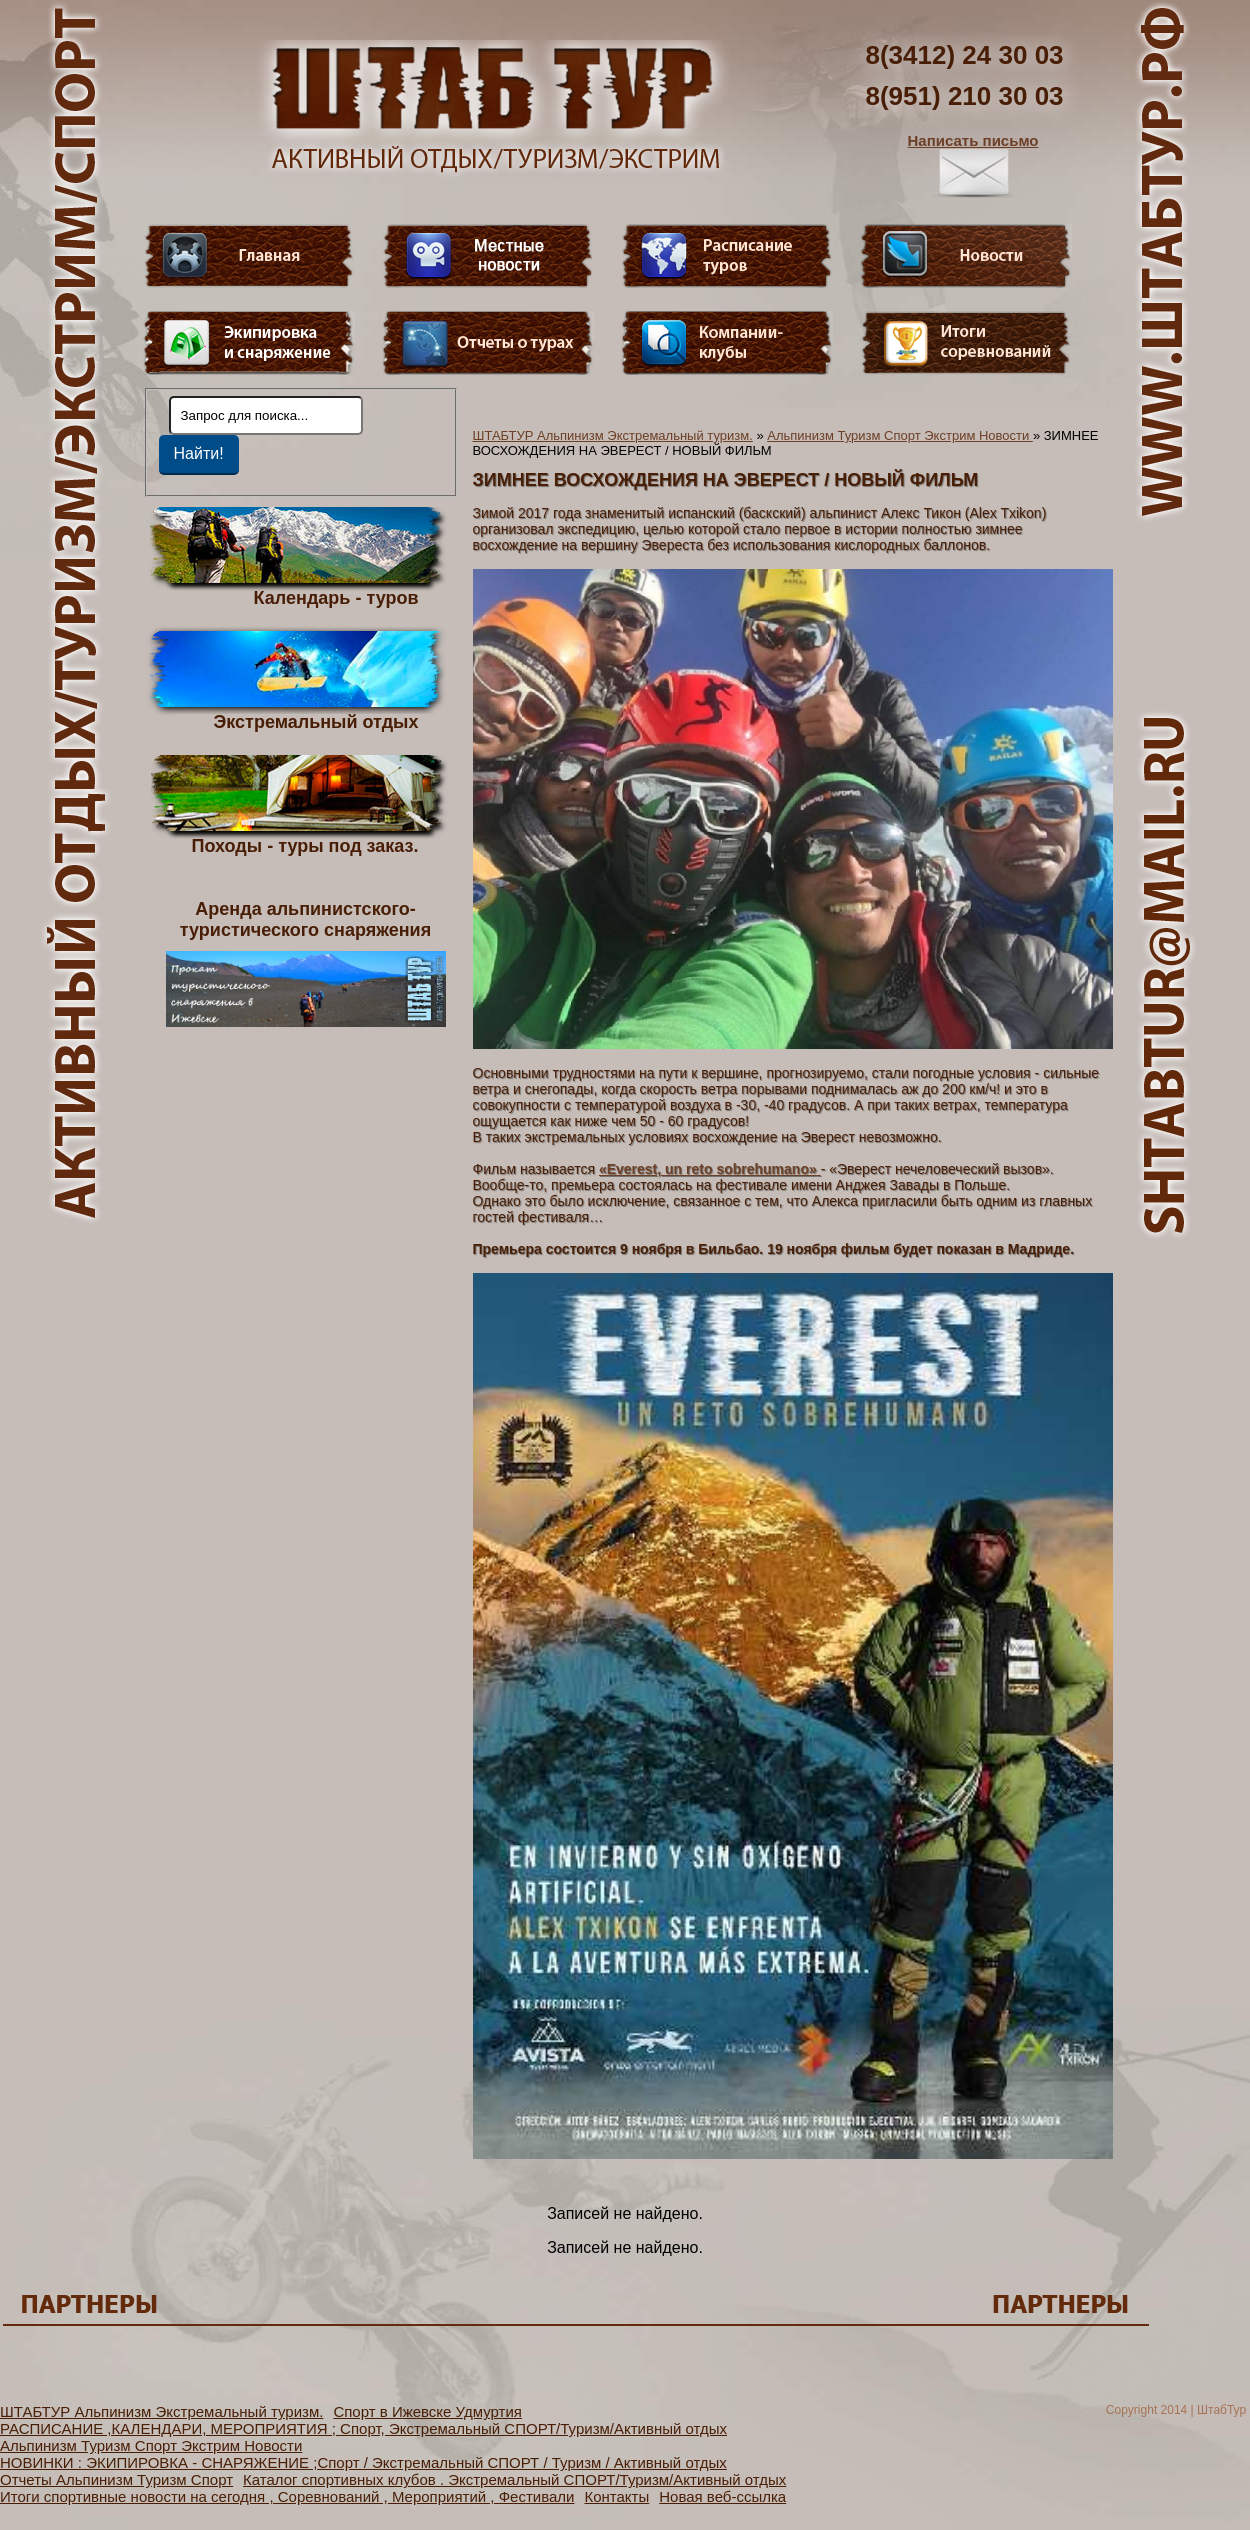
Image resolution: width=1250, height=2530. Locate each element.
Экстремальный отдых (315, 721)
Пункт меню (249, 343)
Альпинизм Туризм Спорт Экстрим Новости (900, 435)
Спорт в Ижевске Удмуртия (427, 2411)
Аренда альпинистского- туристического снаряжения (306, 963)
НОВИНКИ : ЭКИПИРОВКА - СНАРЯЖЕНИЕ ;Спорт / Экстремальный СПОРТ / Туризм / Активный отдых (363, 2462)
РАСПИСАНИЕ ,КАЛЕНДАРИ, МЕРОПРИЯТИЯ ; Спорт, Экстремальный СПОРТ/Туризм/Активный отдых (363, 2428)
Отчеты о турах (488, 343)
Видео (488, 256)
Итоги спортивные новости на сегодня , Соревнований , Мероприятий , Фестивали (287, 2496)
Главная (249, 256)
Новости (966, 256)
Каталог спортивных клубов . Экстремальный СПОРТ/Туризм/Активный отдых (514, 2479)
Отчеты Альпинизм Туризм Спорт (116, 2479)
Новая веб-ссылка (722, 2496)
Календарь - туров (336, 597)
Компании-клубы (727, 343)
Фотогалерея (966, 343)
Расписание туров (727, 256)
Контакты (616, 2496)
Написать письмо (973, 165)
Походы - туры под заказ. (305, 845)
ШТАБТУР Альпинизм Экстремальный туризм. (613, 435)
